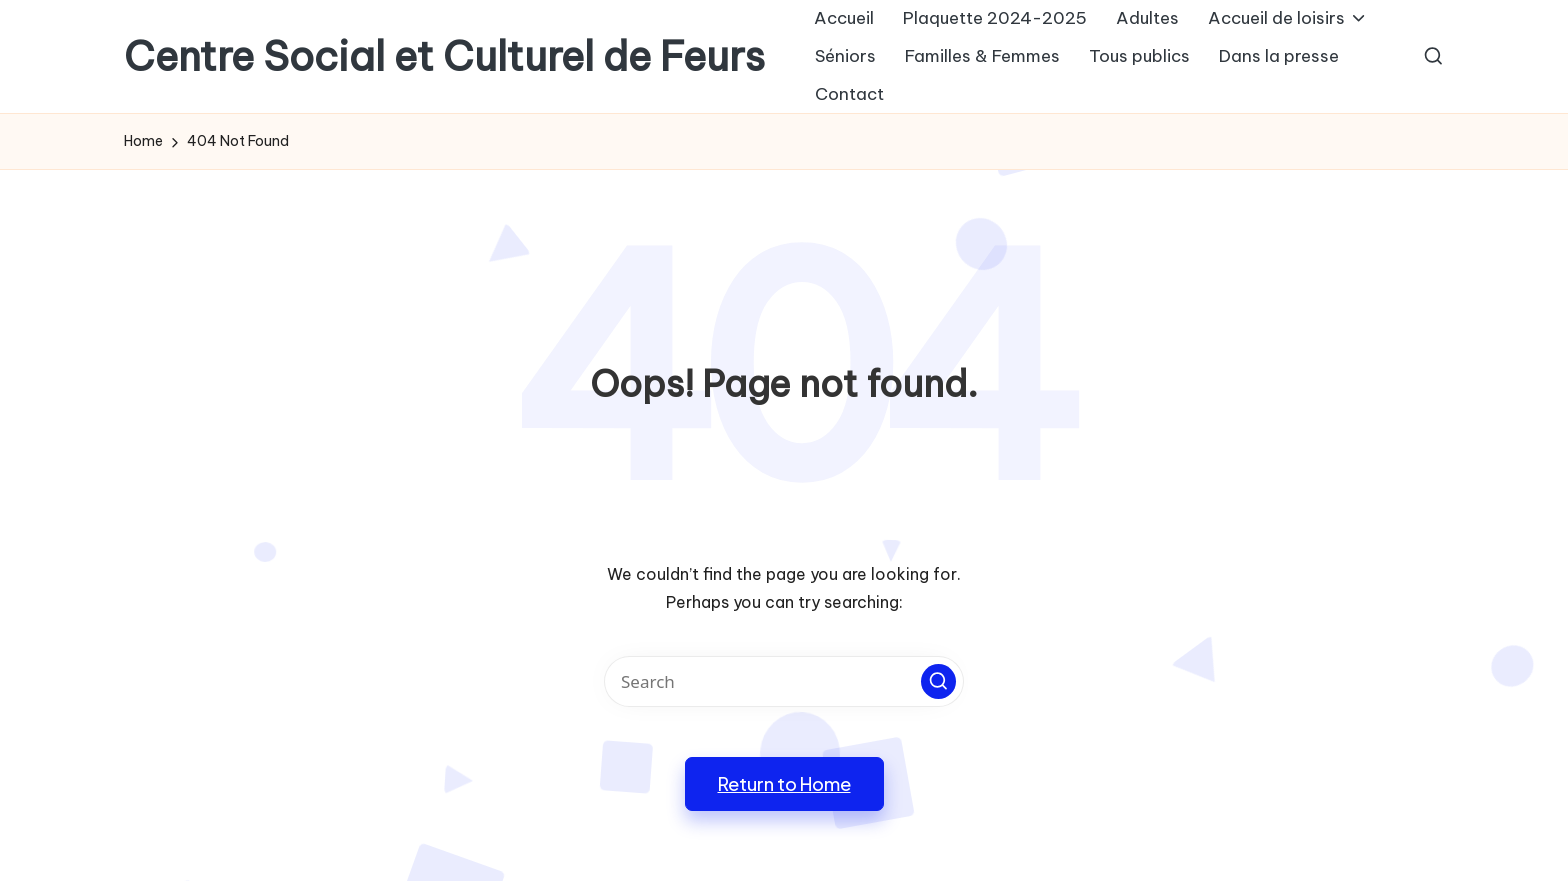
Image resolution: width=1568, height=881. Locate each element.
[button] (938, 681)
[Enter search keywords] (784, 681)
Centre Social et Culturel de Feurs (444, 57)
